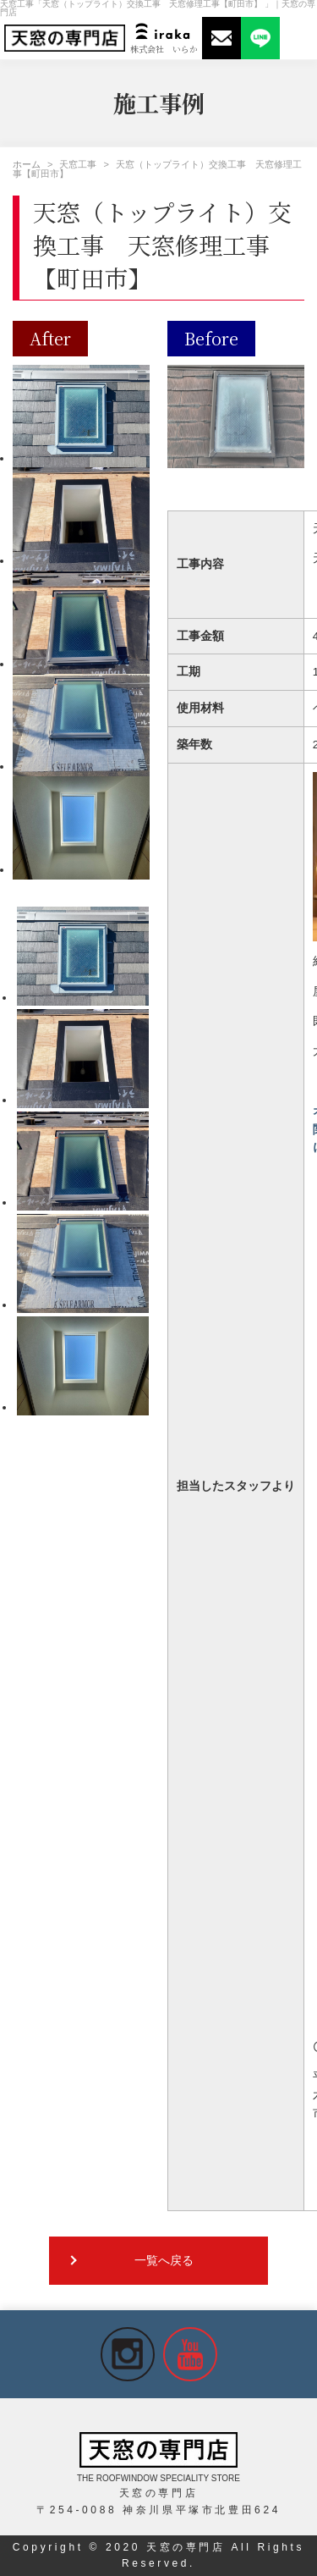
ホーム (27, 164)
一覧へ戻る (164, 2260)
